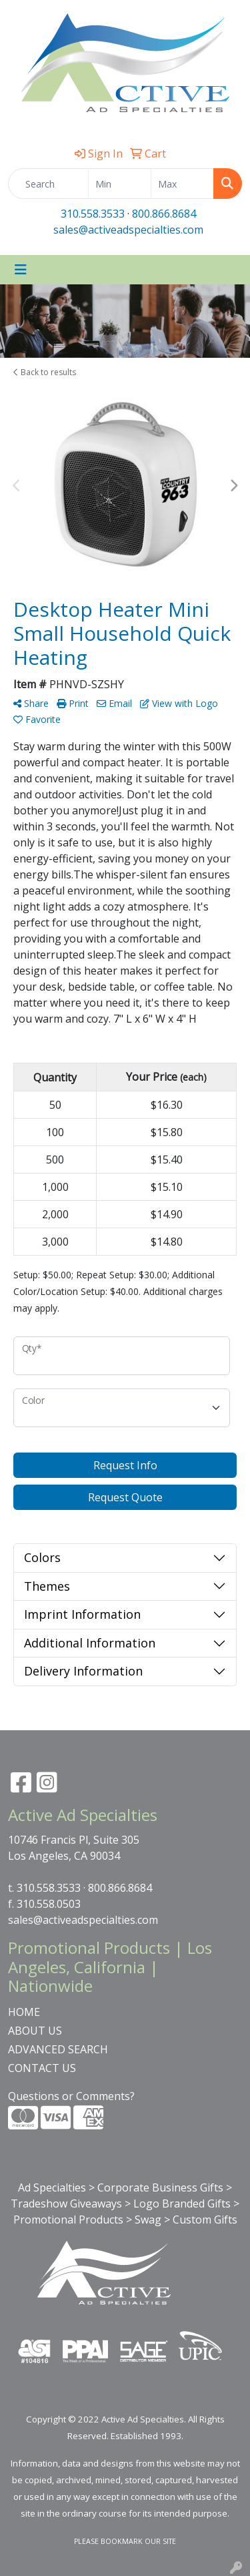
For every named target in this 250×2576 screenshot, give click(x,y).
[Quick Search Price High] (182, 183)
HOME (24, 2012)
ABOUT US (35, 2030)
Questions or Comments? (71, 2096)
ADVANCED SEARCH (58, 2049)
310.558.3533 (93, 213)
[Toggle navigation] (21, 269)
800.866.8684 (164, 213)
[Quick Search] (48, 183)
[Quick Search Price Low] (119, 183)
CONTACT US (42, 2068)
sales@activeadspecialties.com (128, 229)
